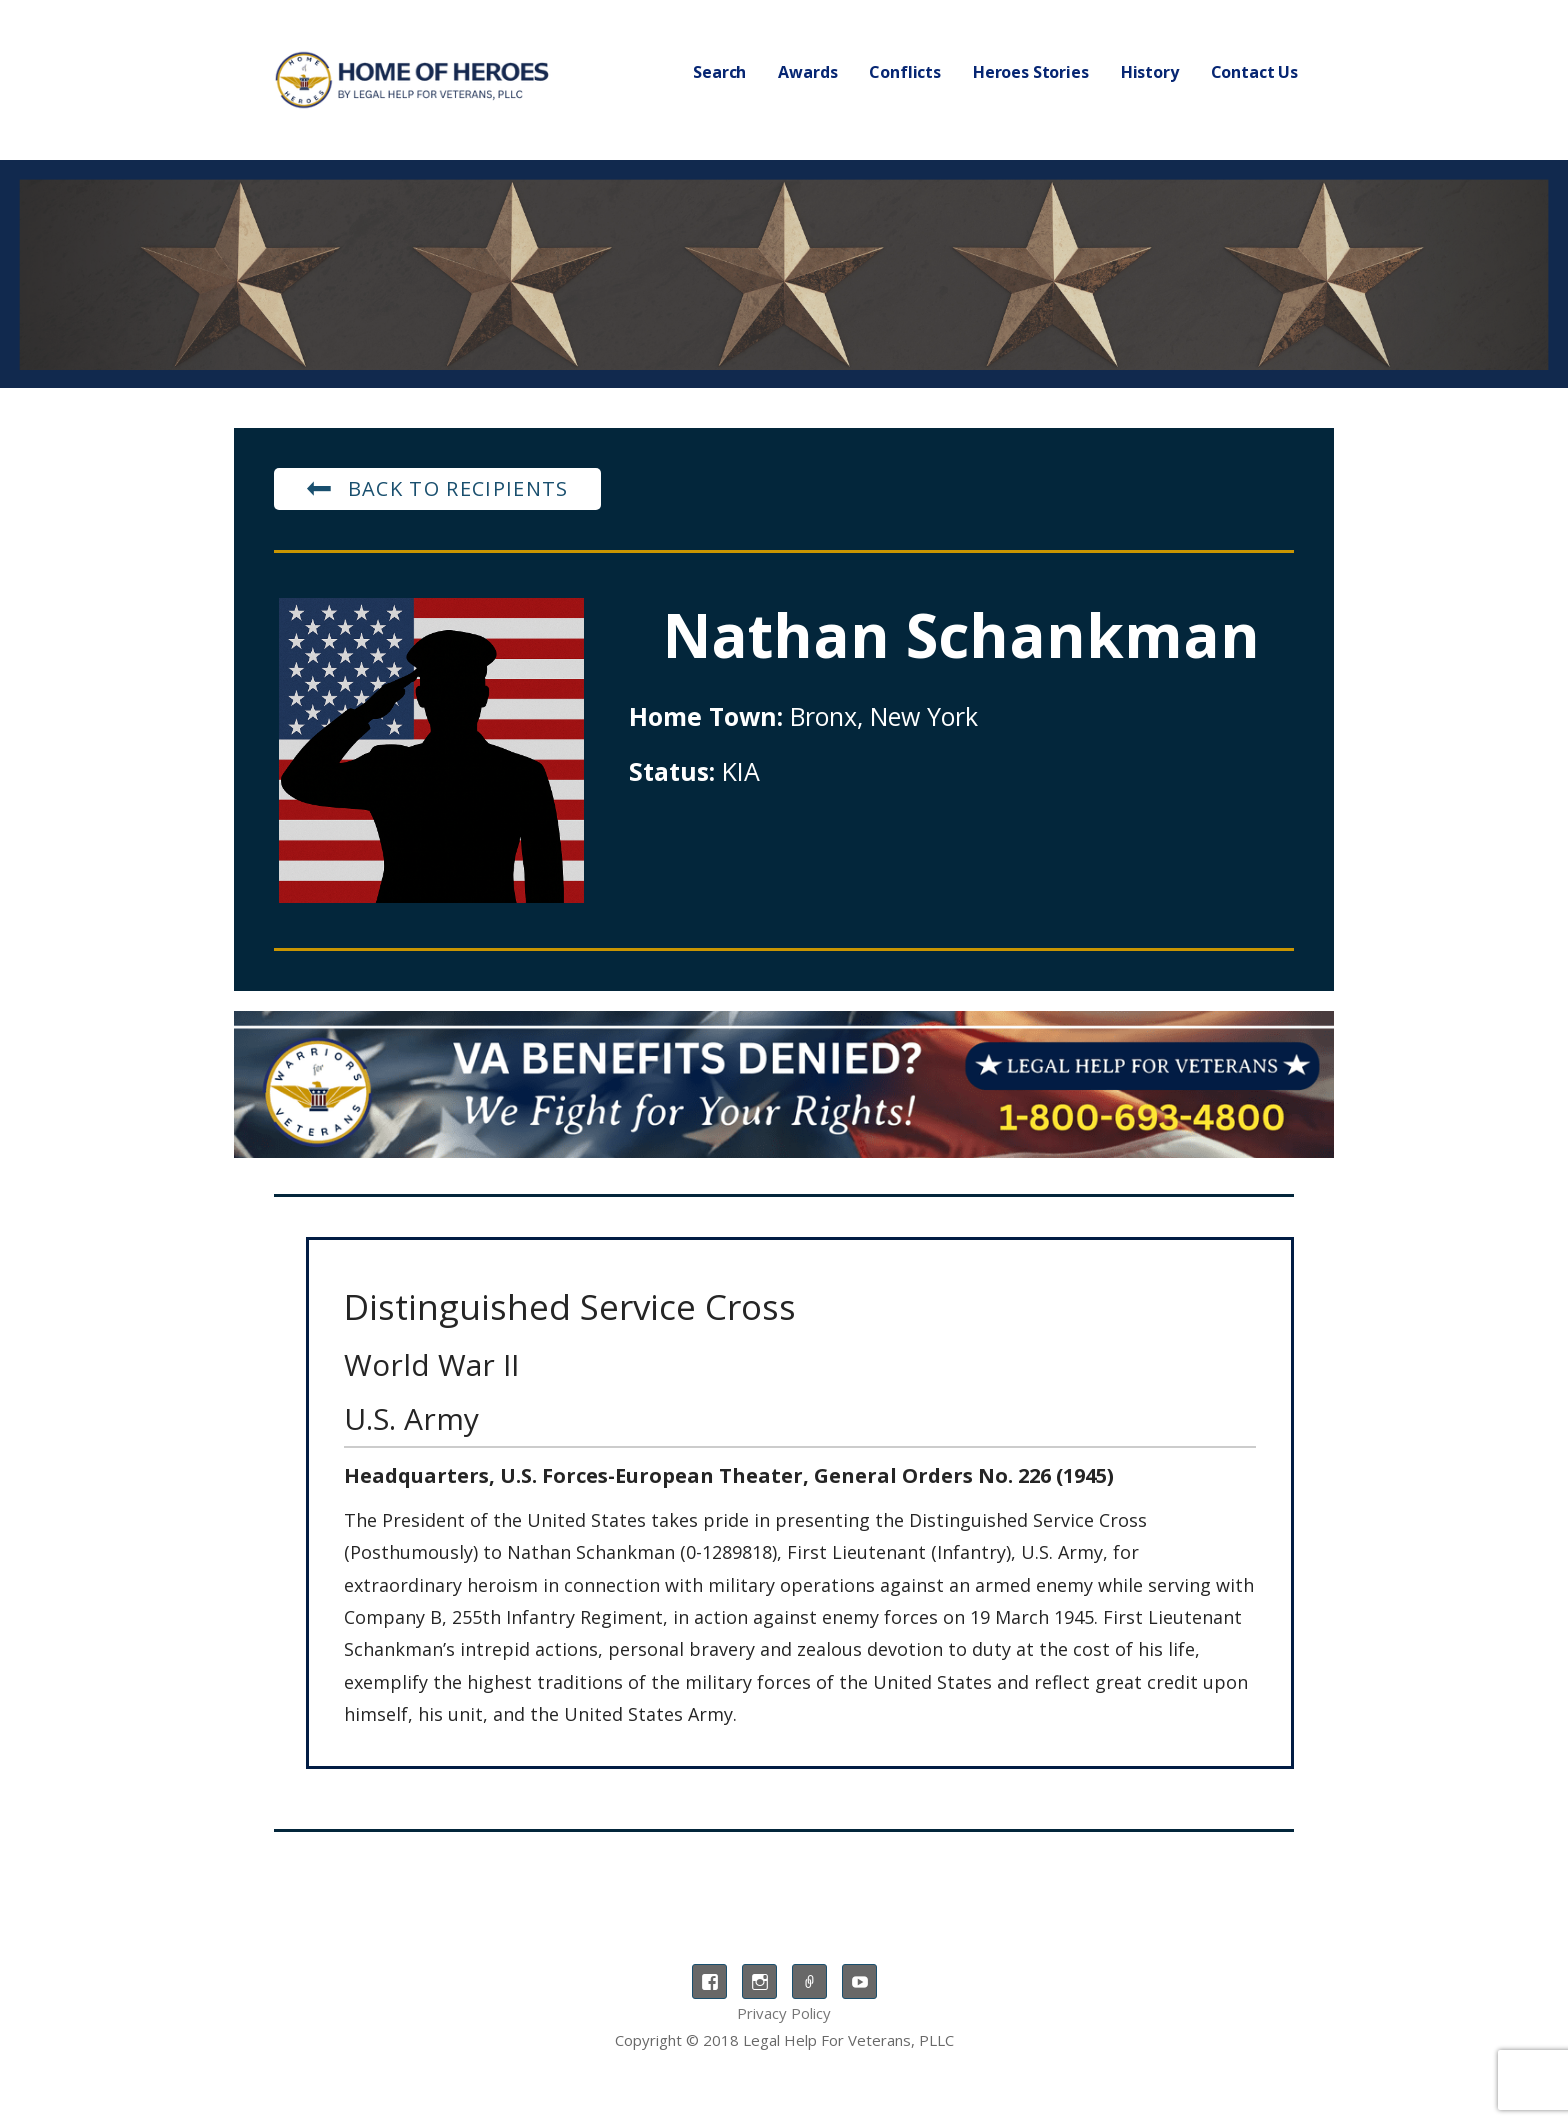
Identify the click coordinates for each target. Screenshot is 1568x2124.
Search (719, 72)
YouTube (859, 1981)
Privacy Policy (784, 2013)
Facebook (709, 1981)
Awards (807, 72)
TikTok (809, 1981)
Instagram (759, 1981)
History (1150, 72)
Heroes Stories (1031, 72)
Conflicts (905, 72)
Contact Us (1254, 72)
